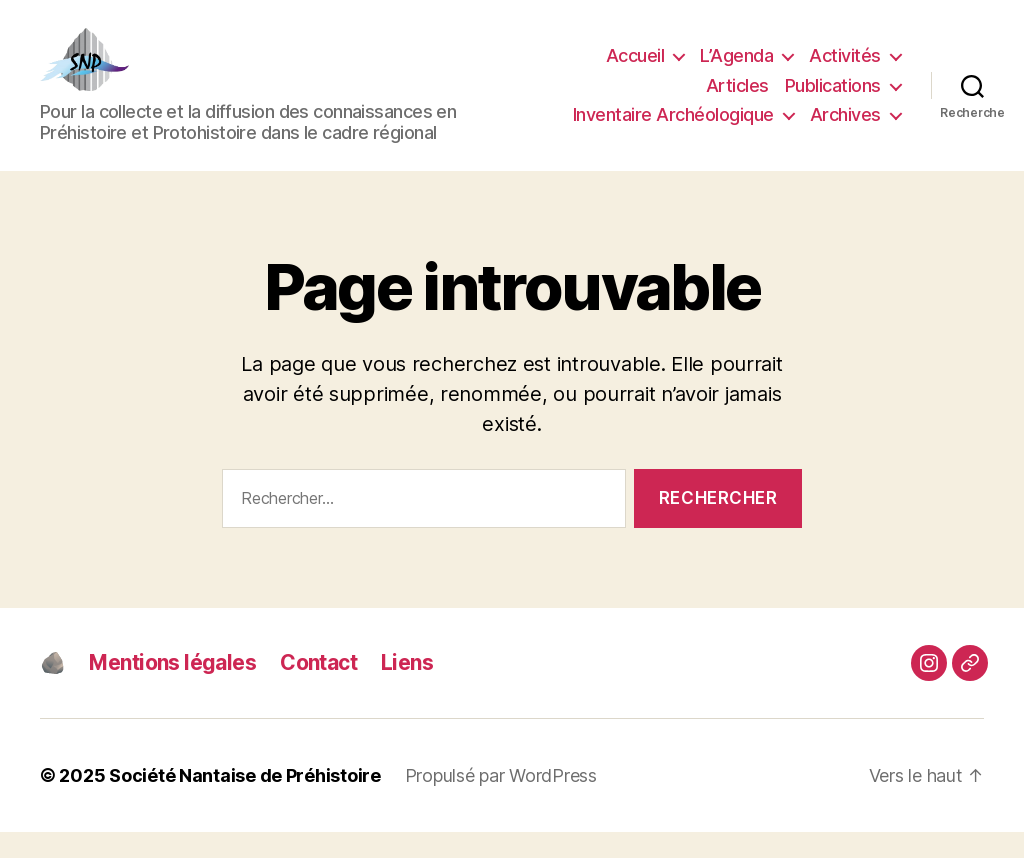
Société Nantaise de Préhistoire (245, 801)
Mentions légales (172, 688)
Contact (318, 688)
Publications (833, 98)
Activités (845, 69)
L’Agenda (736, 69)
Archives (845, 128)
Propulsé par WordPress (501, 801)
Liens (407, 688)
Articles (737, 98)
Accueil (635, 69)
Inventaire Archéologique (673, 128)
